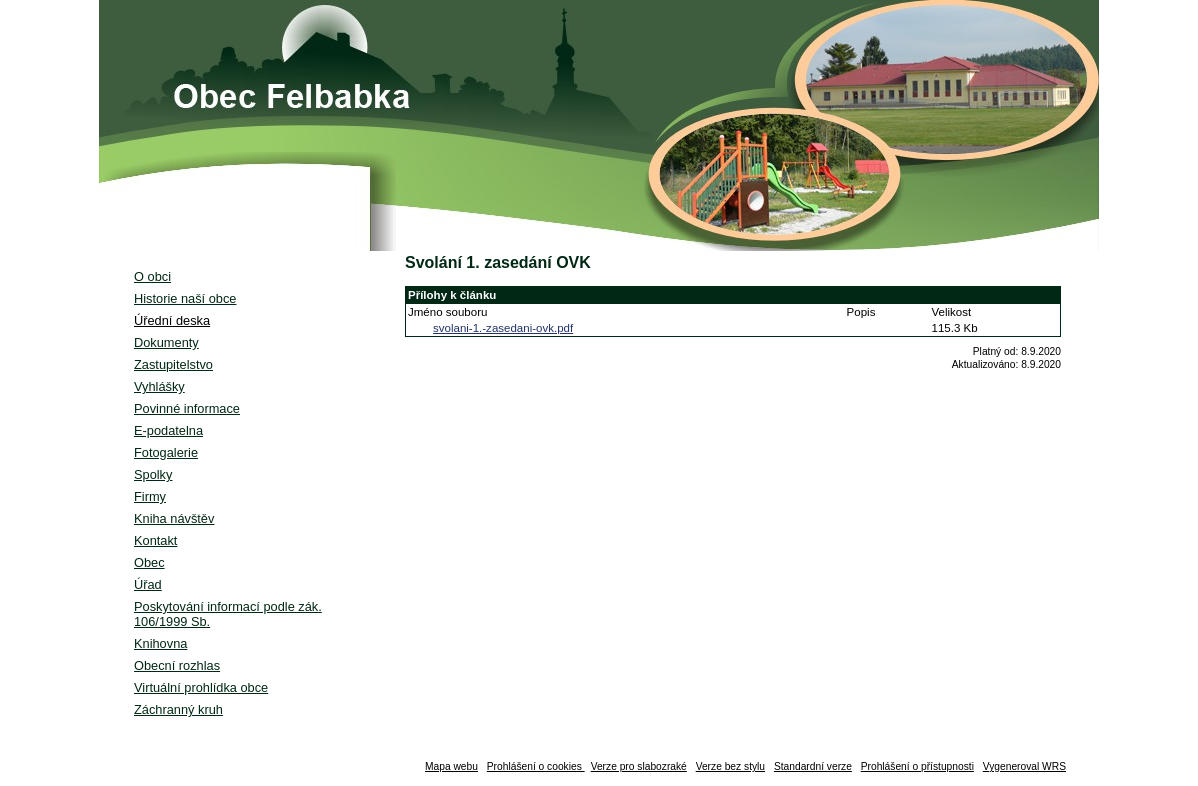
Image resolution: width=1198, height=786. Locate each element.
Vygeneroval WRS (1024, 766)
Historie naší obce (185, 298)
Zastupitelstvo (173, 364)
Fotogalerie (166, 452)
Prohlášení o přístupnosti (917, 766)
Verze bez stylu (730, 766)
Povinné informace (187, 408)
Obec (149, 562)
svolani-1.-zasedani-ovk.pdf (503, 328)
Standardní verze (813, 766)
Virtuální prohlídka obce (201, 687)
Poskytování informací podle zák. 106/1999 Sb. (228, 614)
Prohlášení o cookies (536, 766)
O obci (152, 276)
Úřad (148, 584)
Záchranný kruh (178, 709)
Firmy (150, 496)
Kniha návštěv (174, 518)
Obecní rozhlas (177, 665)
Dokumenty (166, 342)
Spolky (153, 474)
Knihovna (160, 643)
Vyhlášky (159, 386)
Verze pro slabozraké (639, 766)
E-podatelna (168, 430)
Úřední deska (172, 320)
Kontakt (155, 540)
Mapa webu (451, 766)
